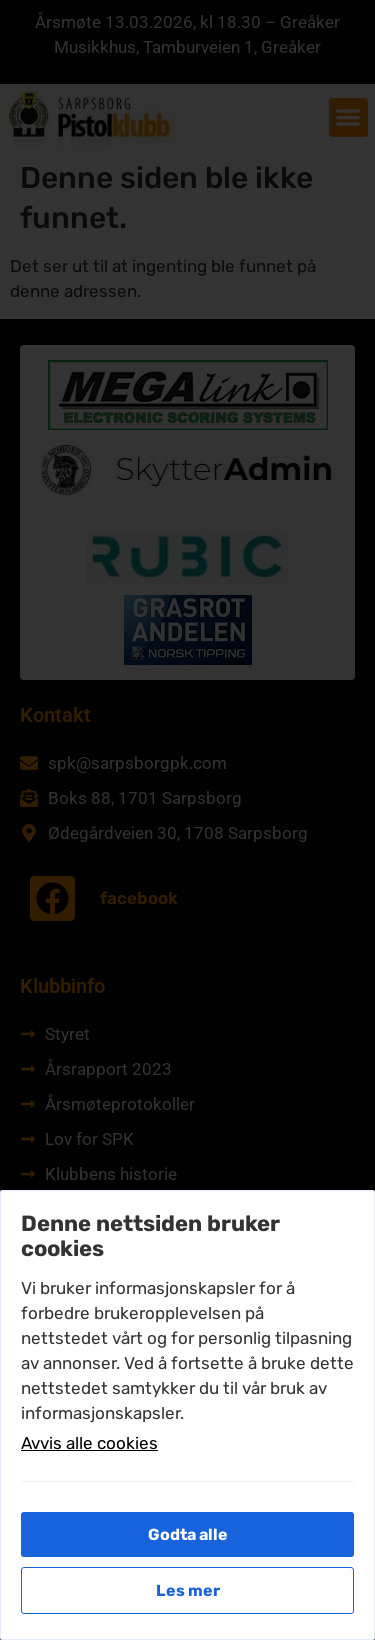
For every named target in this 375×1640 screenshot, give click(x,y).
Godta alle (188, 1534)
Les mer (188, 1590)
